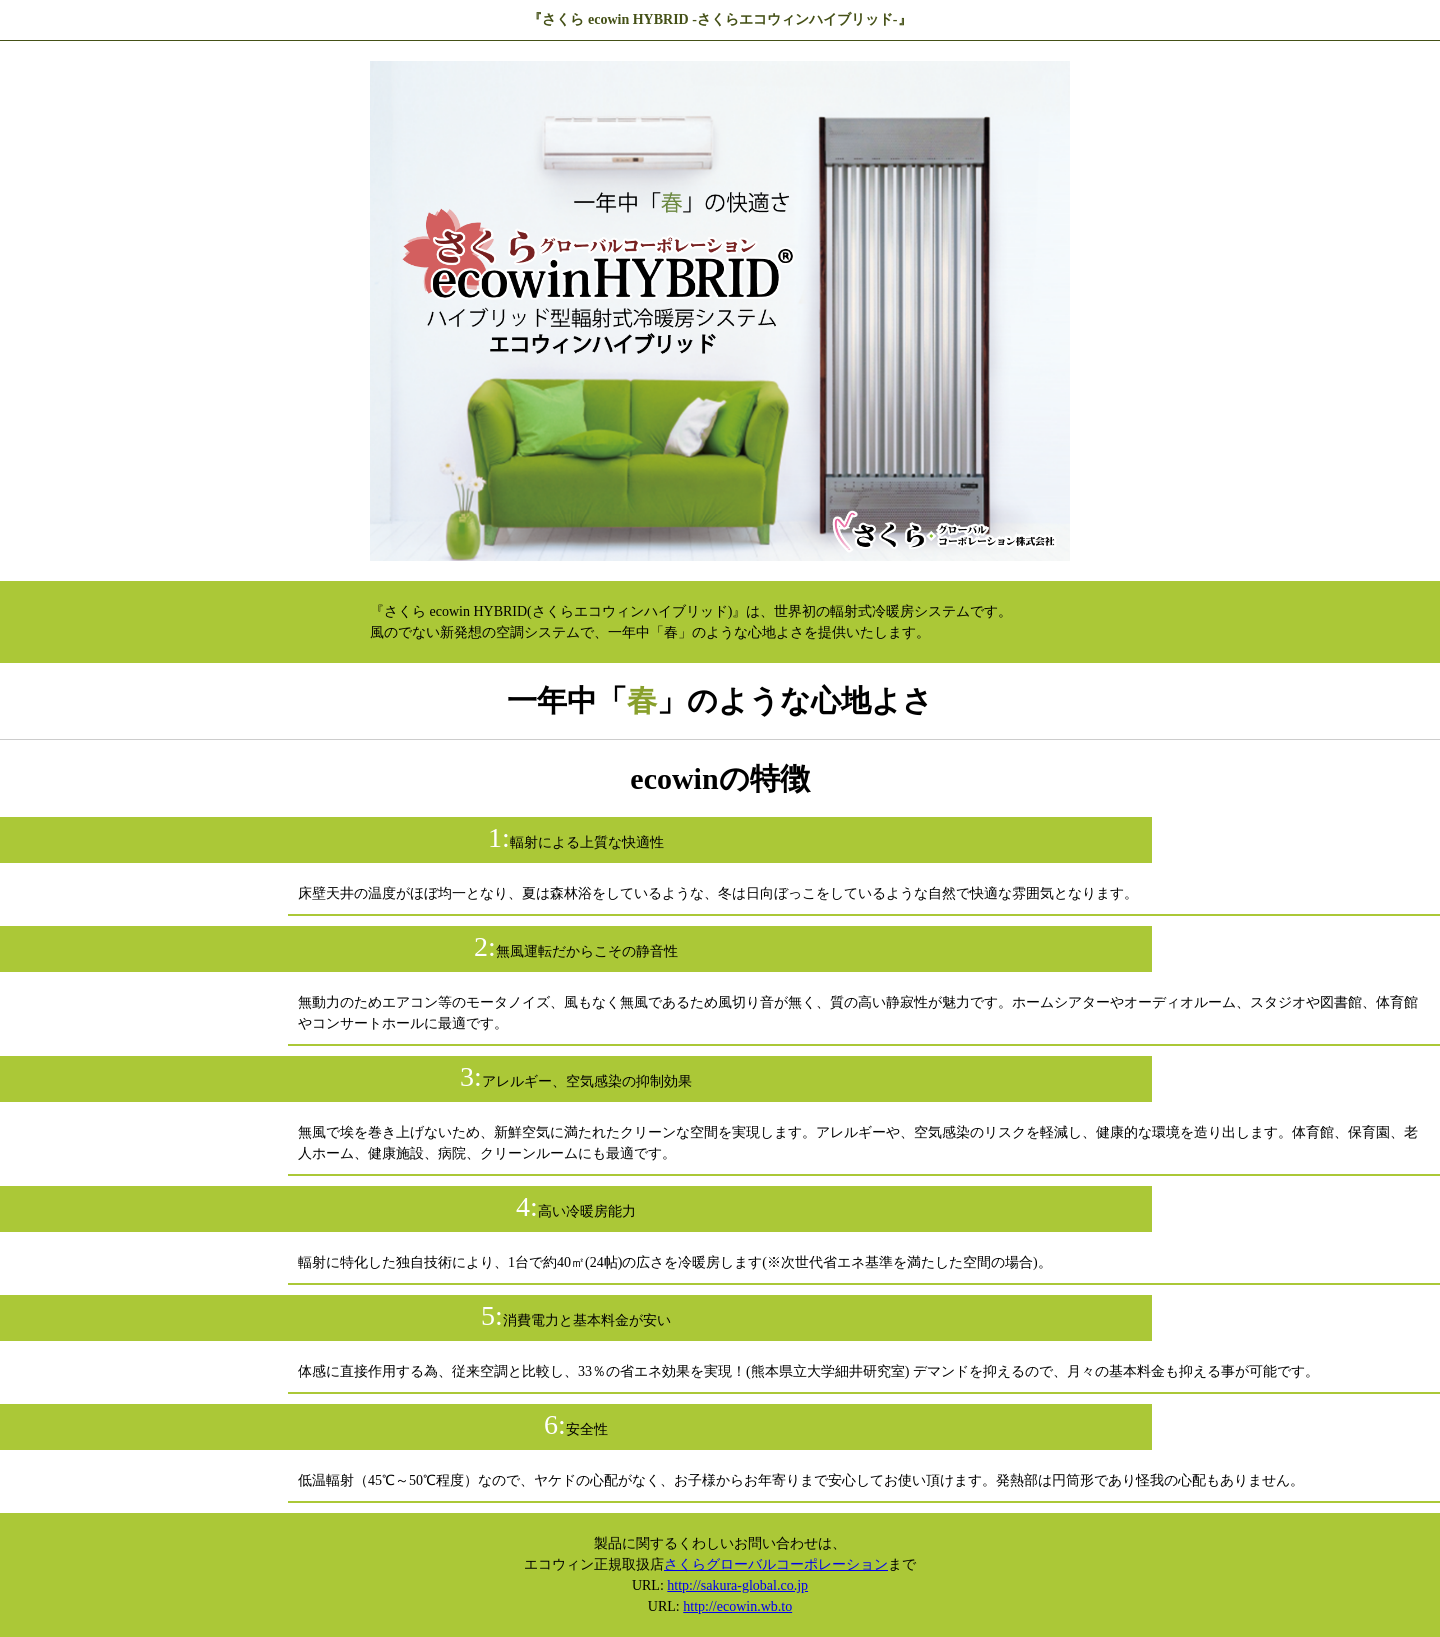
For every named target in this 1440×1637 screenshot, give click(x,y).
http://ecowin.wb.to (737, 1606)
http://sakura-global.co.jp (737, 1585)
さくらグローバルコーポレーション (776, 1564)
